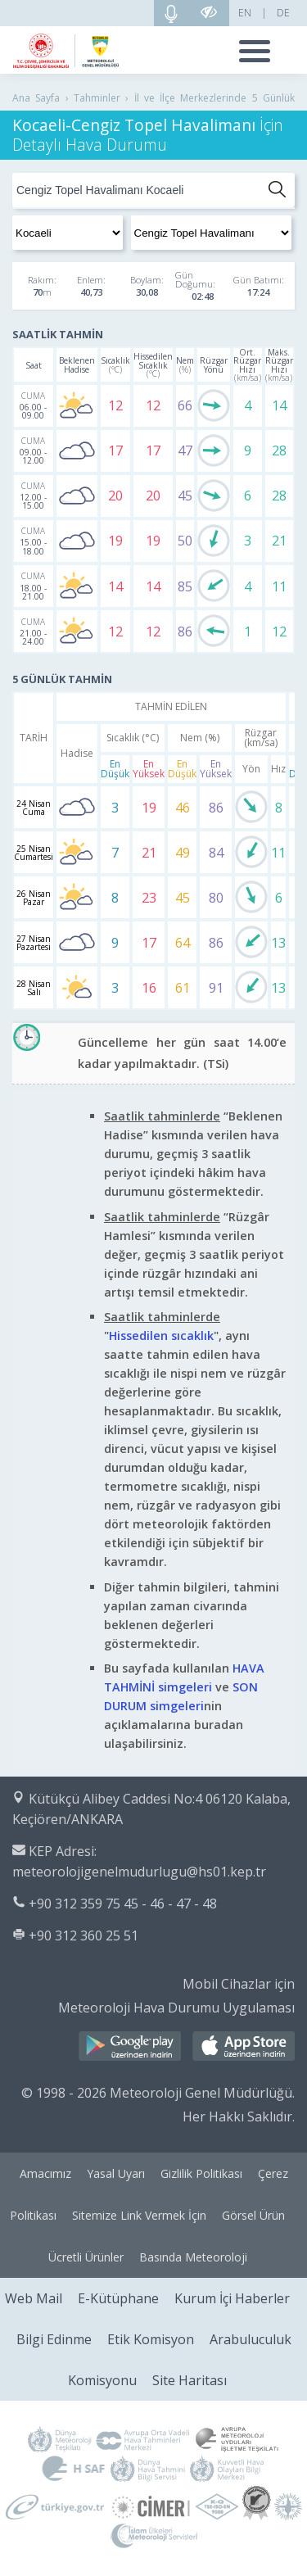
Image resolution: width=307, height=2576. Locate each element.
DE (283, 13)
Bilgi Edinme (54, 2339)
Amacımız (45, 2173)
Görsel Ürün (253, 2215)
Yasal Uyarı (116, 2173)
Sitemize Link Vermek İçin (139, 2215)
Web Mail (33, 2298)
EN (244, 13)
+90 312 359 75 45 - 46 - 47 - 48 (123, 1904)
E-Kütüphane (118, 2298)
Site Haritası (189, 2380)
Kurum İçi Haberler (232, 2298)
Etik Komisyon (150, 2339)
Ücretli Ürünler (86, 2257)
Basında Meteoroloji (193, 2257)
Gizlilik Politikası (201, 2173)
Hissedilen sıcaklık (161, 1335)
